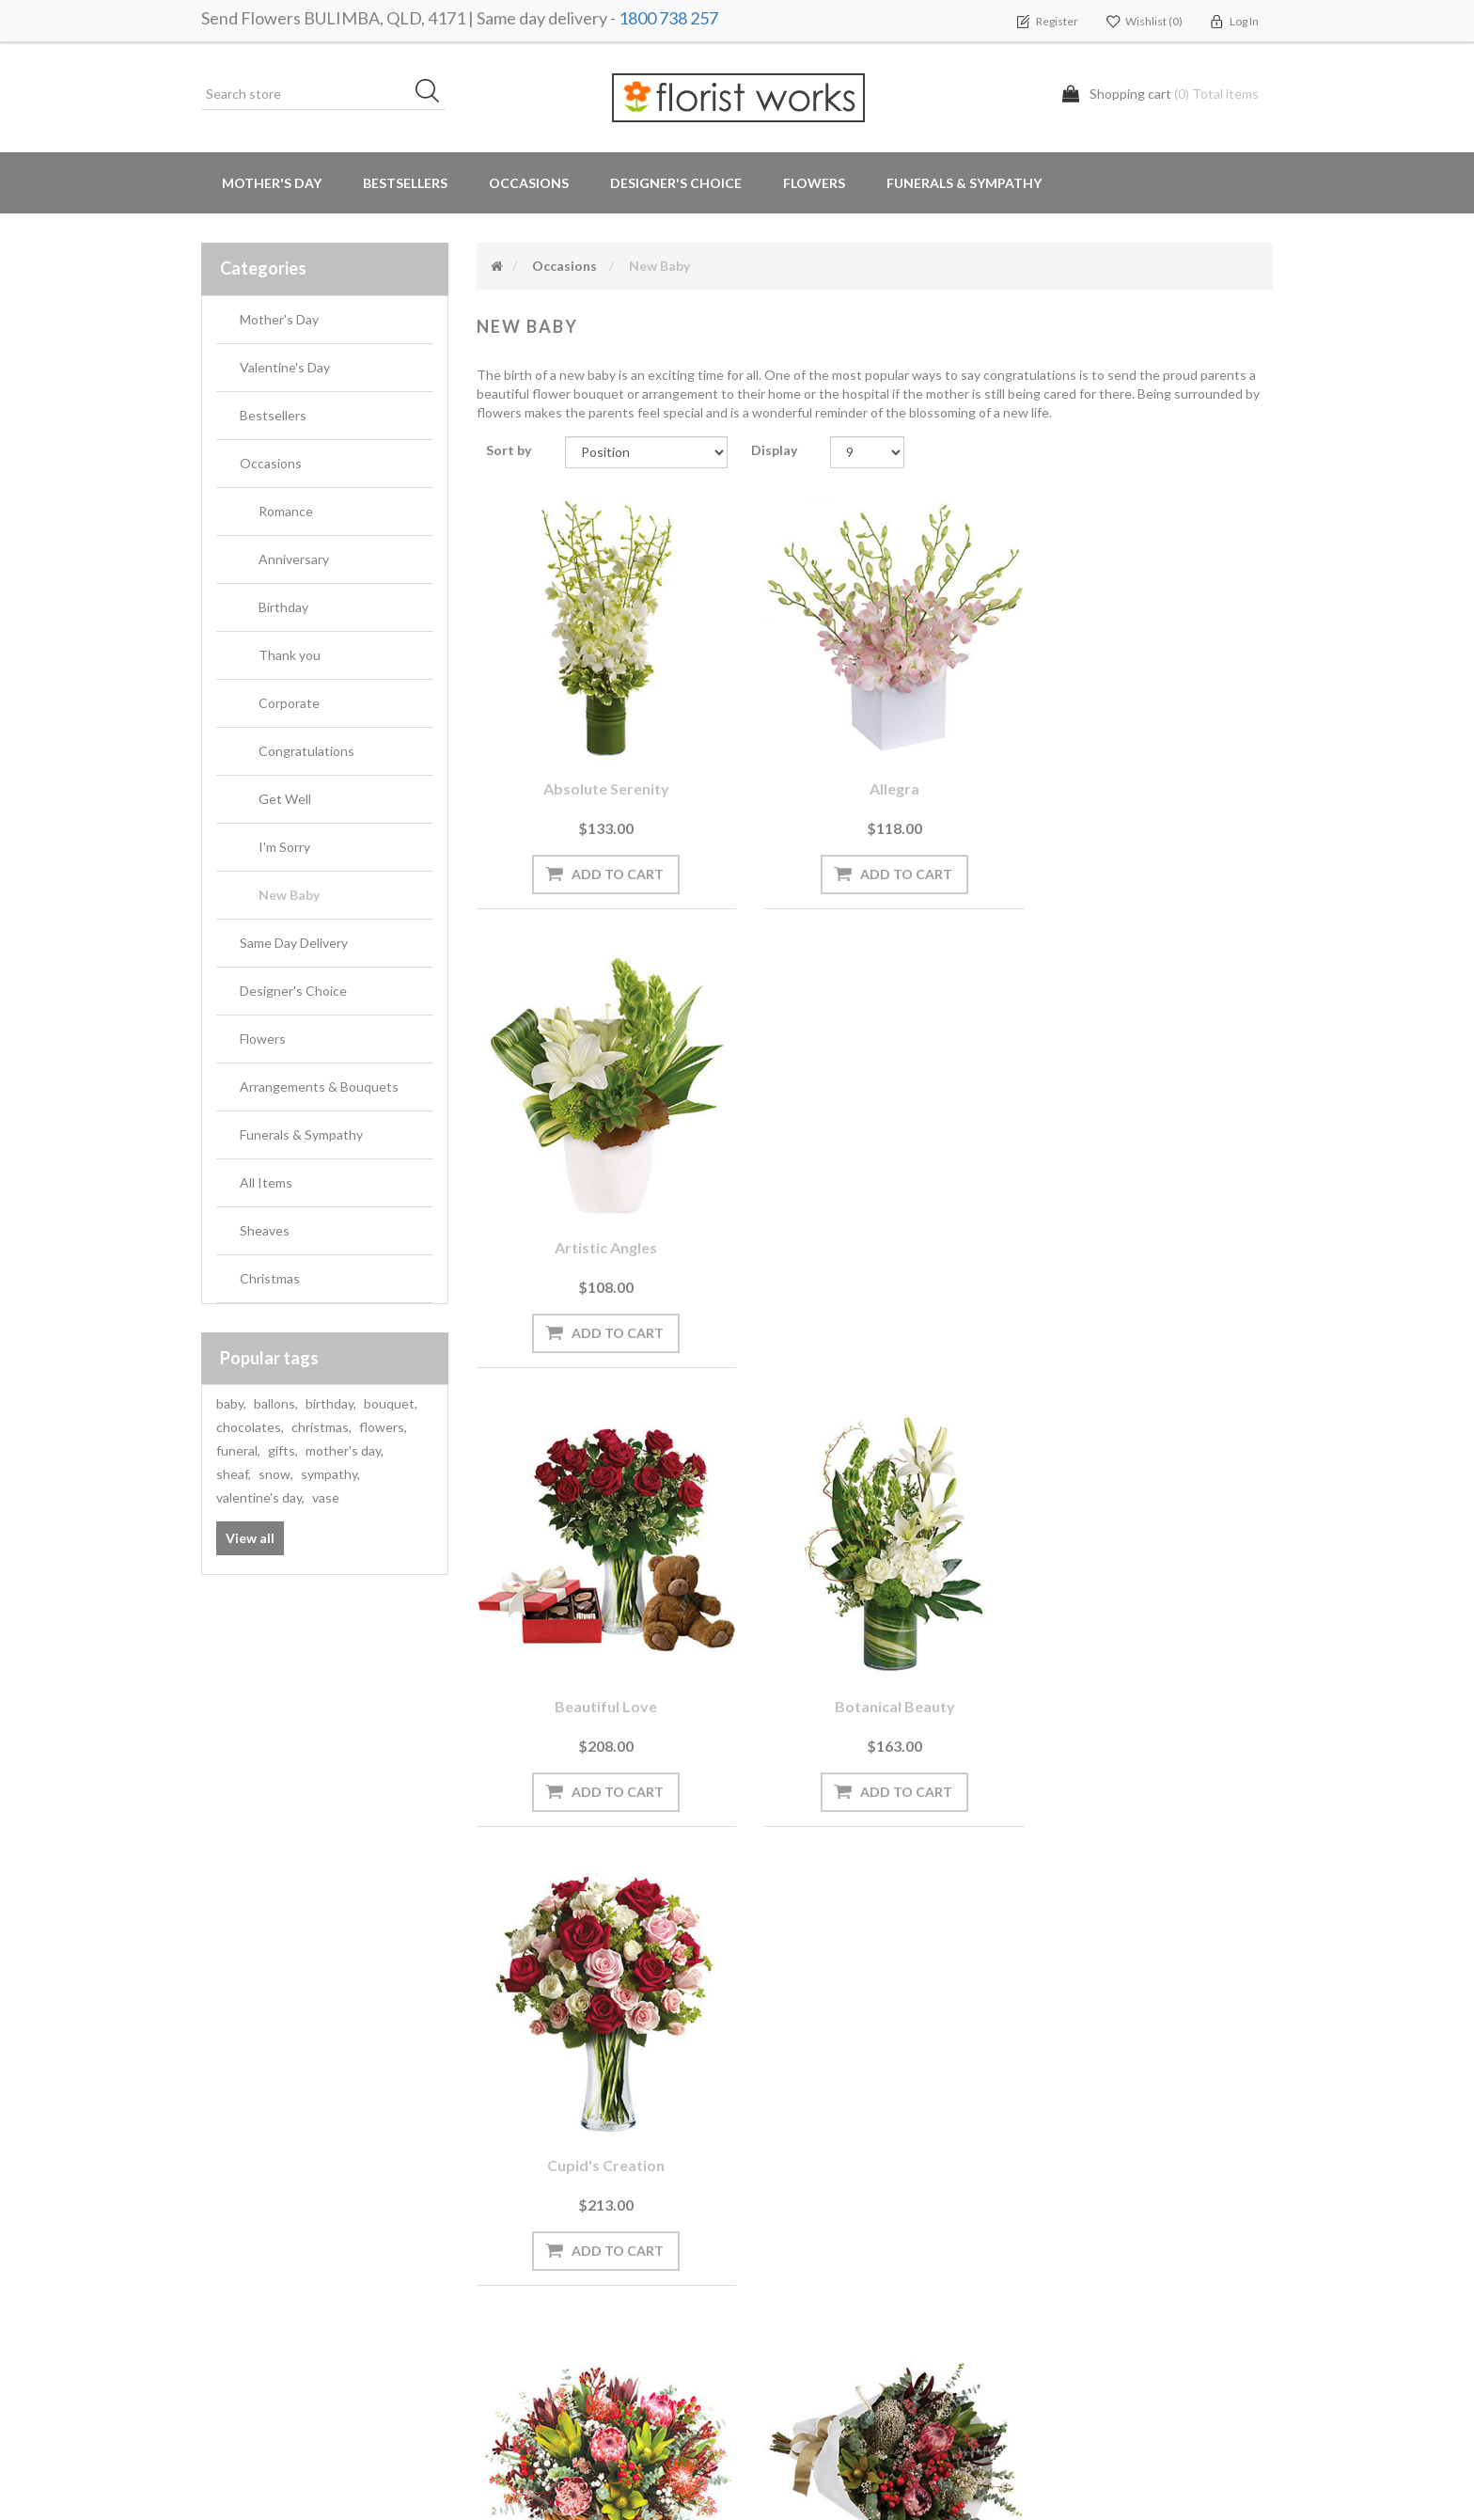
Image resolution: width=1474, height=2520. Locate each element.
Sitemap (508, 2336)
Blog (497, 2186)
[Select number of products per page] (867, 452)
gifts (283, 1450)
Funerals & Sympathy (964, 183)
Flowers (263, 1039)
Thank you (290, 655)
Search (1055, 2148)
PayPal (504, 2261)
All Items (266, 1182)
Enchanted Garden (1150, 1667)
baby (231, 1403)
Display (774, 450)
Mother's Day (271, 183)
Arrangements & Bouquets (319, 1087)
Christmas (270, 1278)
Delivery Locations (262, 2261)
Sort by (508, 450)
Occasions (271, 463)
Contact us (518, 2374)
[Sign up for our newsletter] (469, 2008)
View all (250, 1538)
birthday (331, 1403)
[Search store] (323, 94)
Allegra (875, 774)
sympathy (330, 1474)
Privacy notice (801, 2186)
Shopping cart (251, 2186)
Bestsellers (405, 183)
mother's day (345, 1450)
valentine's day (260, 1497)
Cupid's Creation (1149, 1221)
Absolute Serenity (600, 774)
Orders (230, 2148)
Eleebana (874, 1667)
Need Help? (518, 2223)
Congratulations (306, 751)
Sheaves (265, 1230)
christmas (321, 1427)
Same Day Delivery (294, 943)
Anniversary (294, 559)
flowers (383, 1427)
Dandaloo (599, 1667)
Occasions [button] (529, 183)
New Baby (289, 895)
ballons (276, 1403)
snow (276, 1474)
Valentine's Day (285, 367)
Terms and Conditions (825, 2148)
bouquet (390, 1403)
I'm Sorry (284, 847)
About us (512, 2299)
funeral (238, 1450)
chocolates (250, 1427)
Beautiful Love (599, 1221)
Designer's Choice (676, 183)
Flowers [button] (814, 183)
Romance (286, 511)
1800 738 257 (668, 18)
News (501, 2148)
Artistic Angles (1149, 774)
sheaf (233, 1474)
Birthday (283, 607)
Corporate (289, 703)
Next (940, 1873)
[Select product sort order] (646, 452)
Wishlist (232, 2223)
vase (325, 1497)
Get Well (285, 799)
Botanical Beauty (874, 1221)
